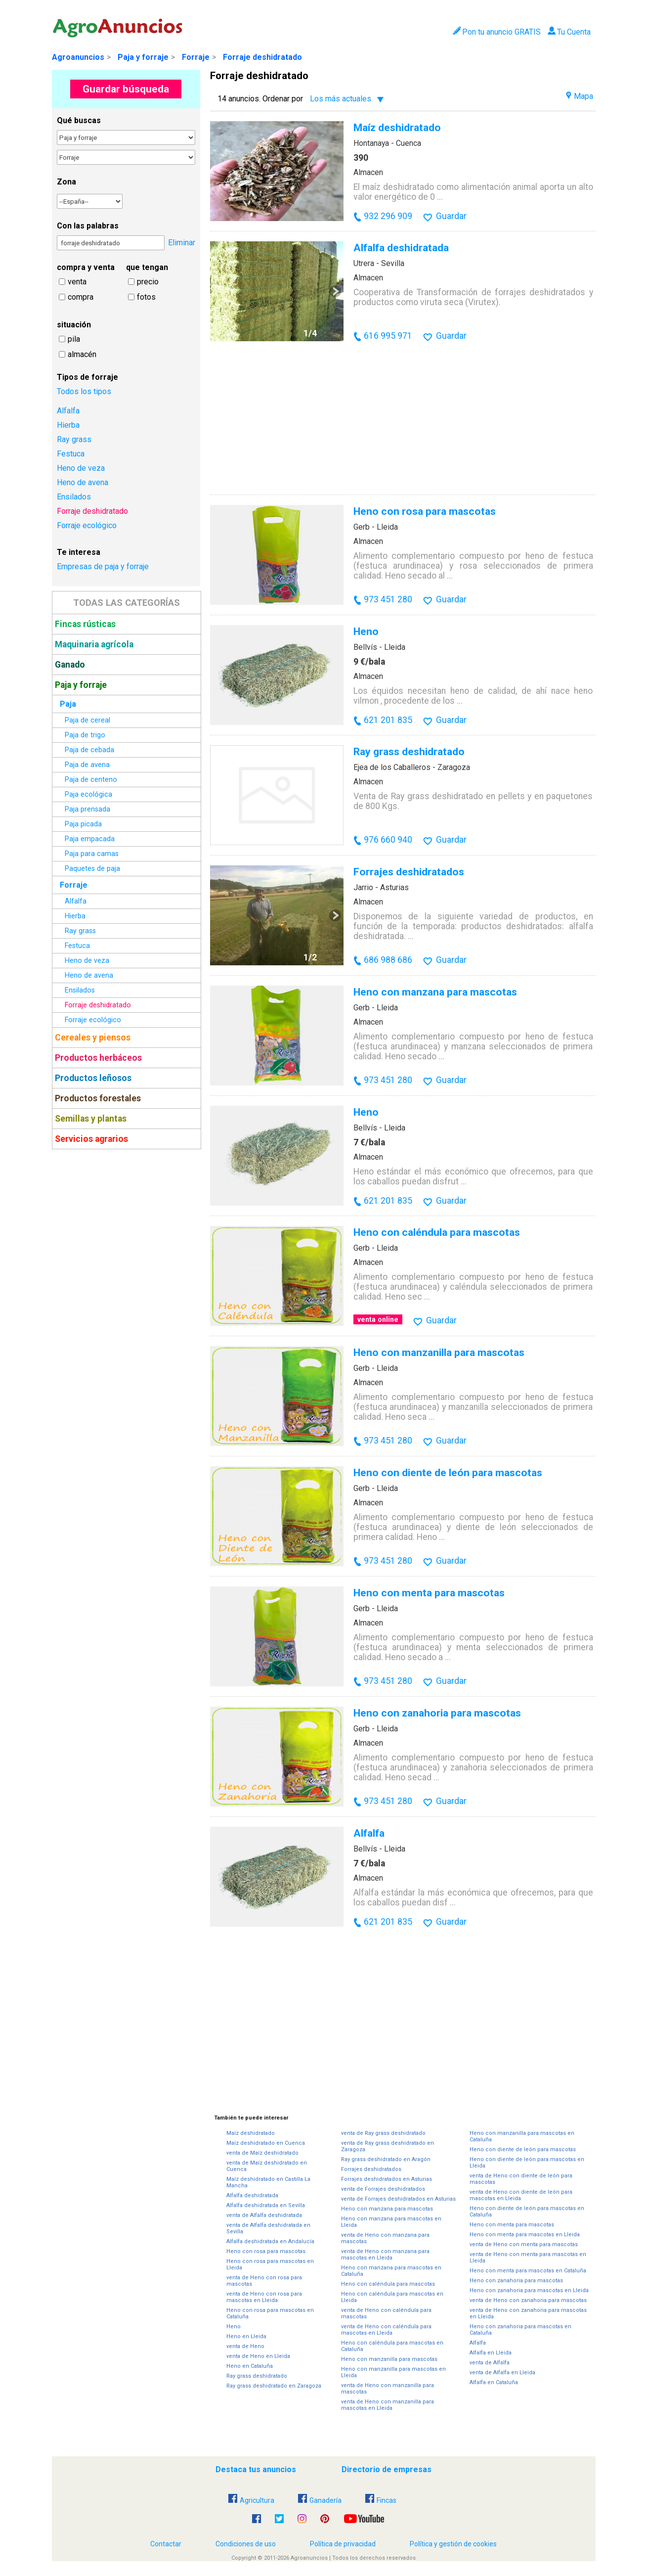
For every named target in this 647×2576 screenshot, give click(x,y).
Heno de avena (82, 482)
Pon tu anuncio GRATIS (496, 32)
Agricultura (251, 2500)
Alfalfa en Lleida (491, 2353)
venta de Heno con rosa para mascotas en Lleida (264, 2297)
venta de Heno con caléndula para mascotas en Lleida (386, 2329)
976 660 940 (388, 840)
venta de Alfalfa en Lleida (502, 2372)
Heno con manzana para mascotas (435, 992)
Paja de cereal (87, 720)
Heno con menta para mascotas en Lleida (525, 2234)
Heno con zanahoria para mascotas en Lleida (529, 2290)
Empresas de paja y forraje (103, 566)
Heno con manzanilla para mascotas (438, 1352)
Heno (366, 631)
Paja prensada (87, 809)
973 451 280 (388, 599)
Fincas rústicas (85, 624)
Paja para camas (92, 854)
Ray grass (74, 439)
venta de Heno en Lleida (258, 2356)
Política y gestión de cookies (453, 2544)
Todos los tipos (84, 391)
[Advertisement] (126, 1302)
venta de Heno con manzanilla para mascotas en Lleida (387, 2404)
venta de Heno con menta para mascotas (524, 2244)
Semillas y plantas (91, 1119)
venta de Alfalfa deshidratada (264, 2215)
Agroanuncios (78, 57)
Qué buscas (79, 120)
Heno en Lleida (246, 2336)
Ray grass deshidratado (409, 751)
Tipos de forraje (87, 377)
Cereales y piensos (92, 1037)
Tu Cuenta (569, 32)
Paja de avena (87, 765)
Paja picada (83, 824)
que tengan (147, 267)
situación (74, 324)
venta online (377, 1319)
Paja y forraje (143, 57)
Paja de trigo (85, 735)
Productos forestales (98, 1098)
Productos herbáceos (98, 1058)
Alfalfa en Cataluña (494, 2382)
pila (74, 339)
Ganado (70, 665)
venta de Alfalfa (490, 2362)
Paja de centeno (91, 779)
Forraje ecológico (87, 525)
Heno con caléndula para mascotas (436, 1232)
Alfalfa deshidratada (401, 247)
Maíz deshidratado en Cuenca (265, 2143)
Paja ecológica (88, 794)
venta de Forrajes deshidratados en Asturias (398, 2199)
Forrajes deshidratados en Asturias (386, 2179)
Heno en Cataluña (249, 2366)
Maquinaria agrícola (94, 644)
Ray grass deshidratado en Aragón (386, 2159)
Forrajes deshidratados (408, 871)
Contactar (165, 2544)
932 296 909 (388, 216)
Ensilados (74, 496)
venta (77, 281)
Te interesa (78, 552)
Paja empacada (90, 839)
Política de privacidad (343, 2544)
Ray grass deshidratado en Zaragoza (273, 2386)
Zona (66, 181)
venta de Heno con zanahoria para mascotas (528, 2300)
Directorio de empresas (386, 2469)
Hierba (68, 425)
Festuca (71, 453)
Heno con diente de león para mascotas (447, 1472)
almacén (82, 354)
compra (80, 297)
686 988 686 (388, 960)
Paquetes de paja (92, 868)
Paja (68, 704)
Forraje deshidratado (262, 57)
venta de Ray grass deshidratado (383, 2133)
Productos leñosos (93, 1078)
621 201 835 (388, 720)
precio (148, 281)
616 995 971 (388, 336)
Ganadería (320, 2500)
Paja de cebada (89, 750)
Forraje (196, 57)
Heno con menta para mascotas (429, 1592)
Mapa (579, 96)
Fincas (380, 2500)
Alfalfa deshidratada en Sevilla (265, 2205)
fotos (146, 297)
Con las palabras (88, 225)
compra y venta (86, 267)
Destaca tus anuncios (256, 2469)
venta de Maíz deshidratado (262, 2153)
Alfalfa (68, 410)
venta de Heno (245, 2346)
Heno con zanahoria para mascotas (437, 1713)
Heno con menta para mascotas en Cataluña (528, 2270)
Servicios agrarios (91, 1139)
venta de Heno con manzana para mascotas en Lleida (385, 2254)
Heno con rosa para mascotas (424, 511)
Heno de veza (81, 468)
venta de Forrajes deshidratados (383, 2189)
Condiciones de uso (246, 2544)
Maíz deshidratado (397, 127)
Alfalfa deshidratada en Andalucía (270, 2241)
